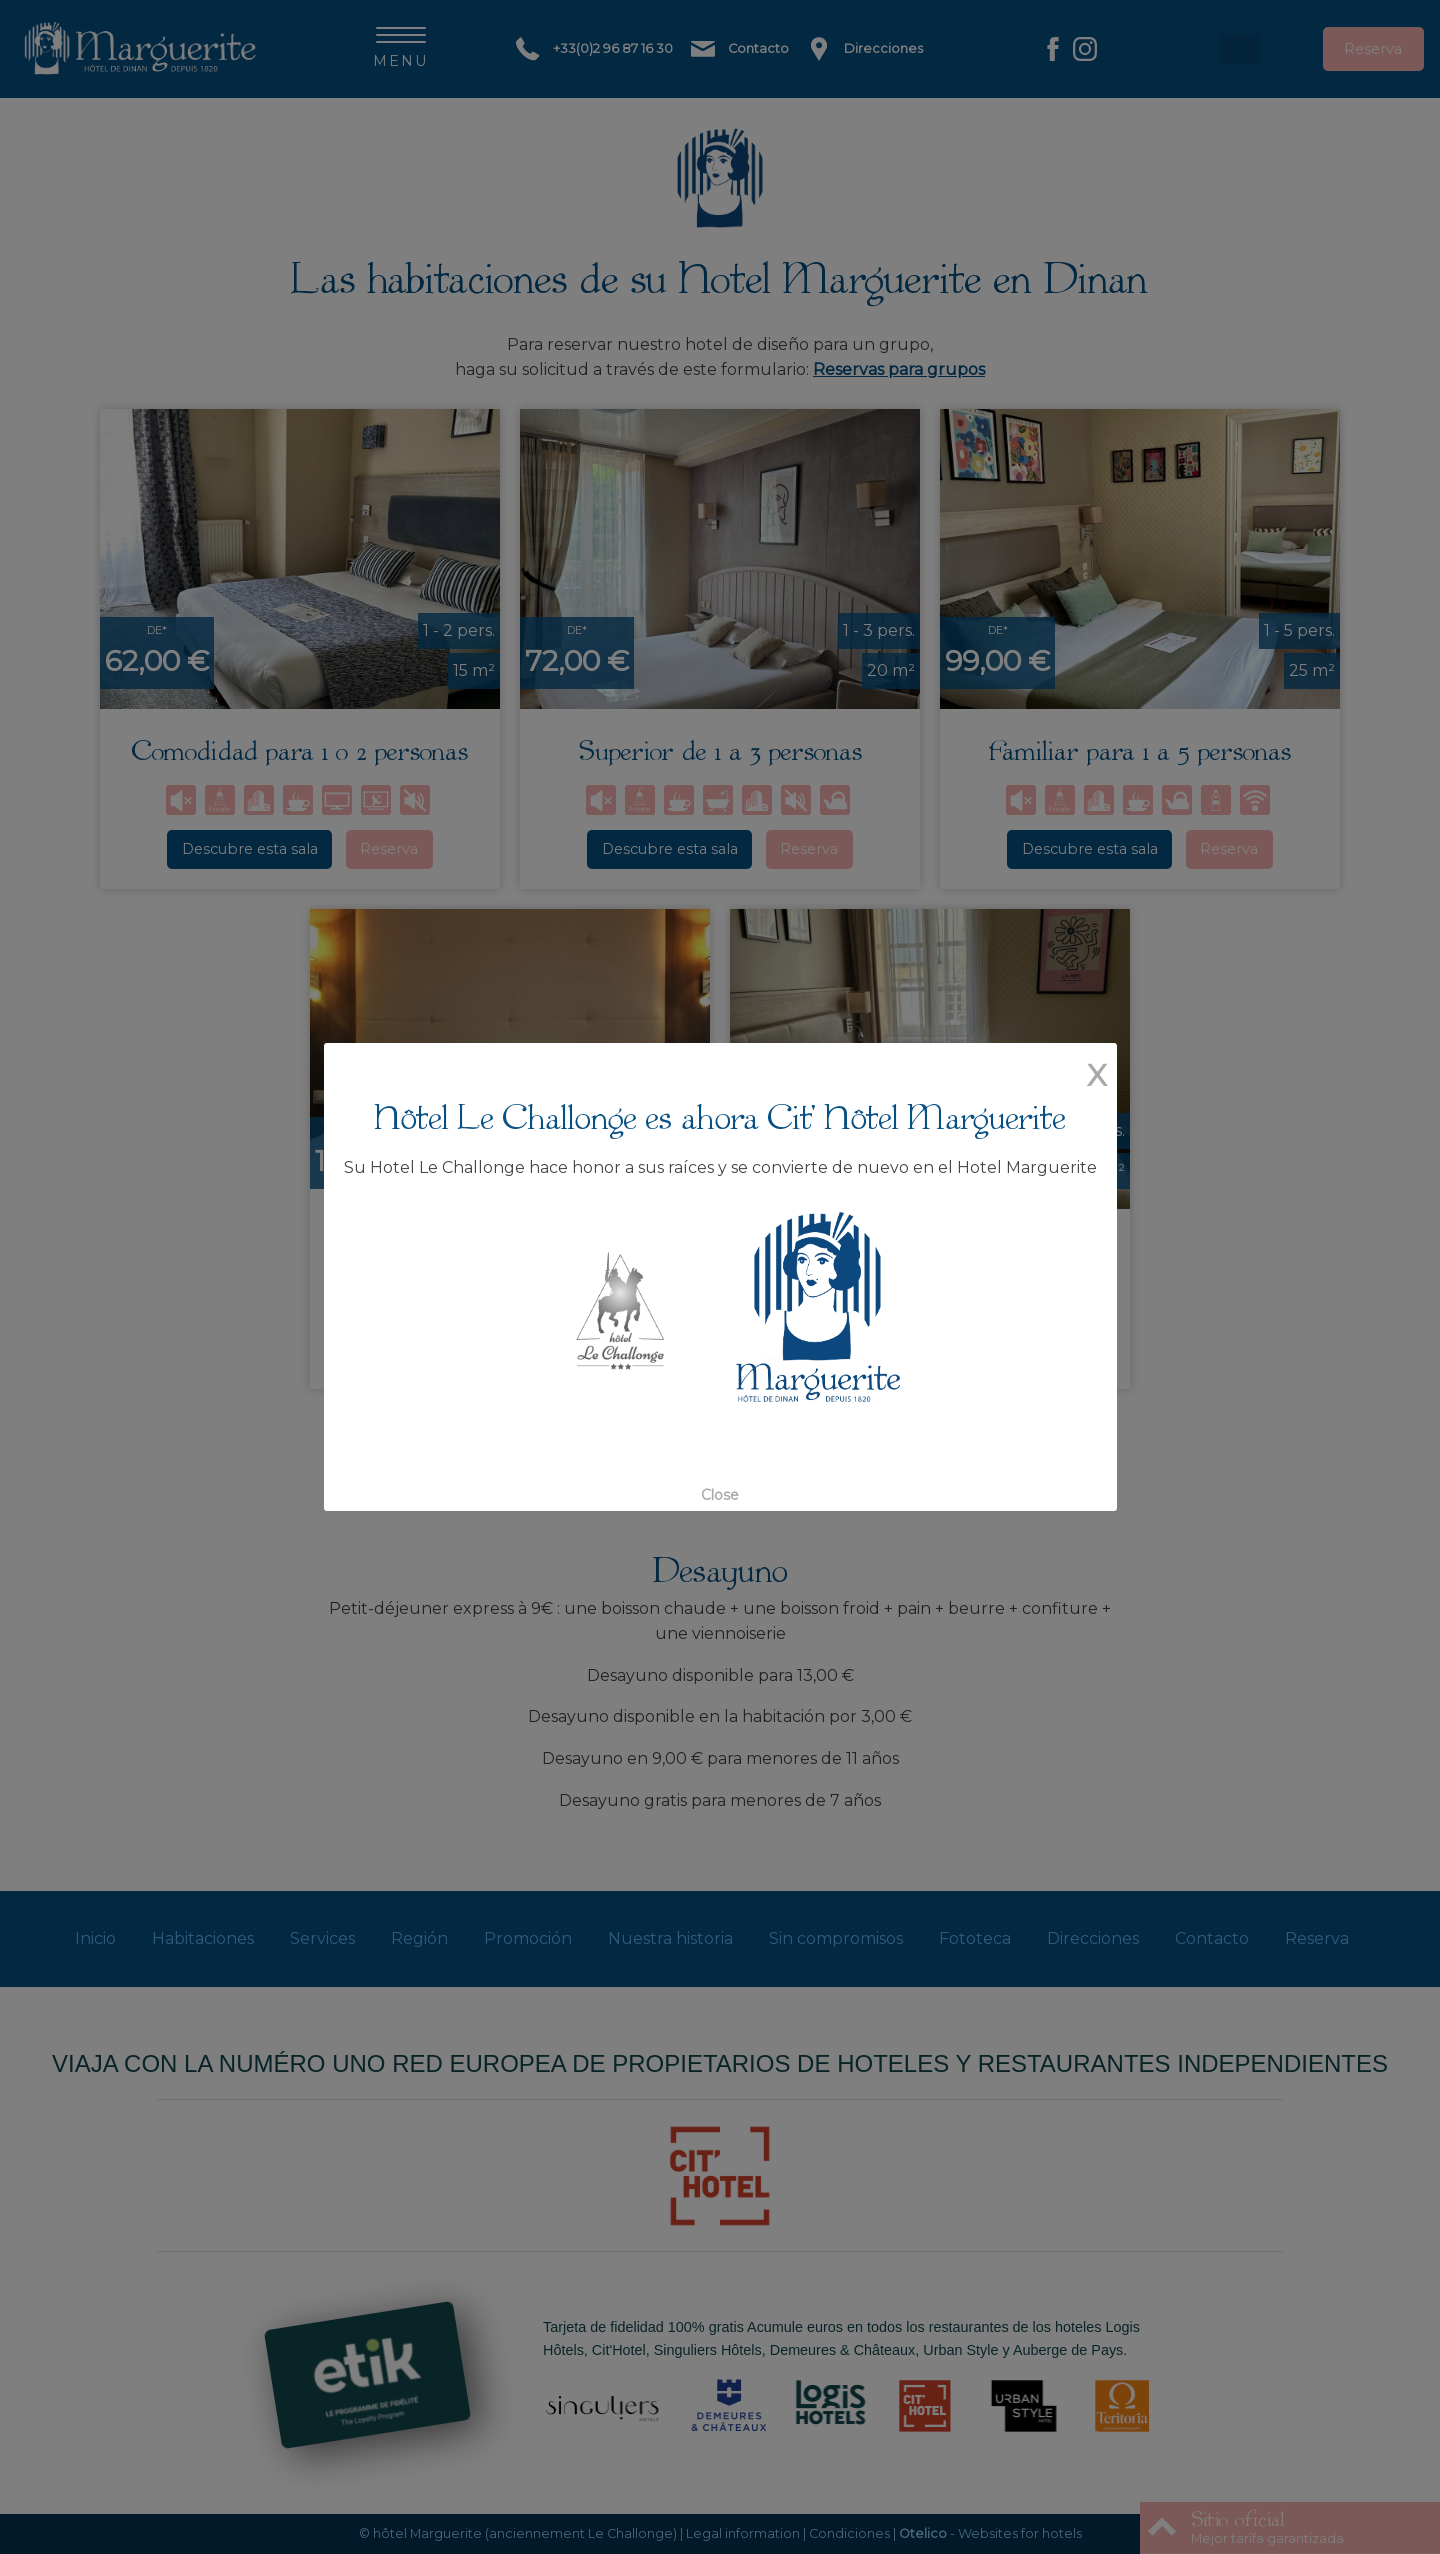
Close (720, 1495)
